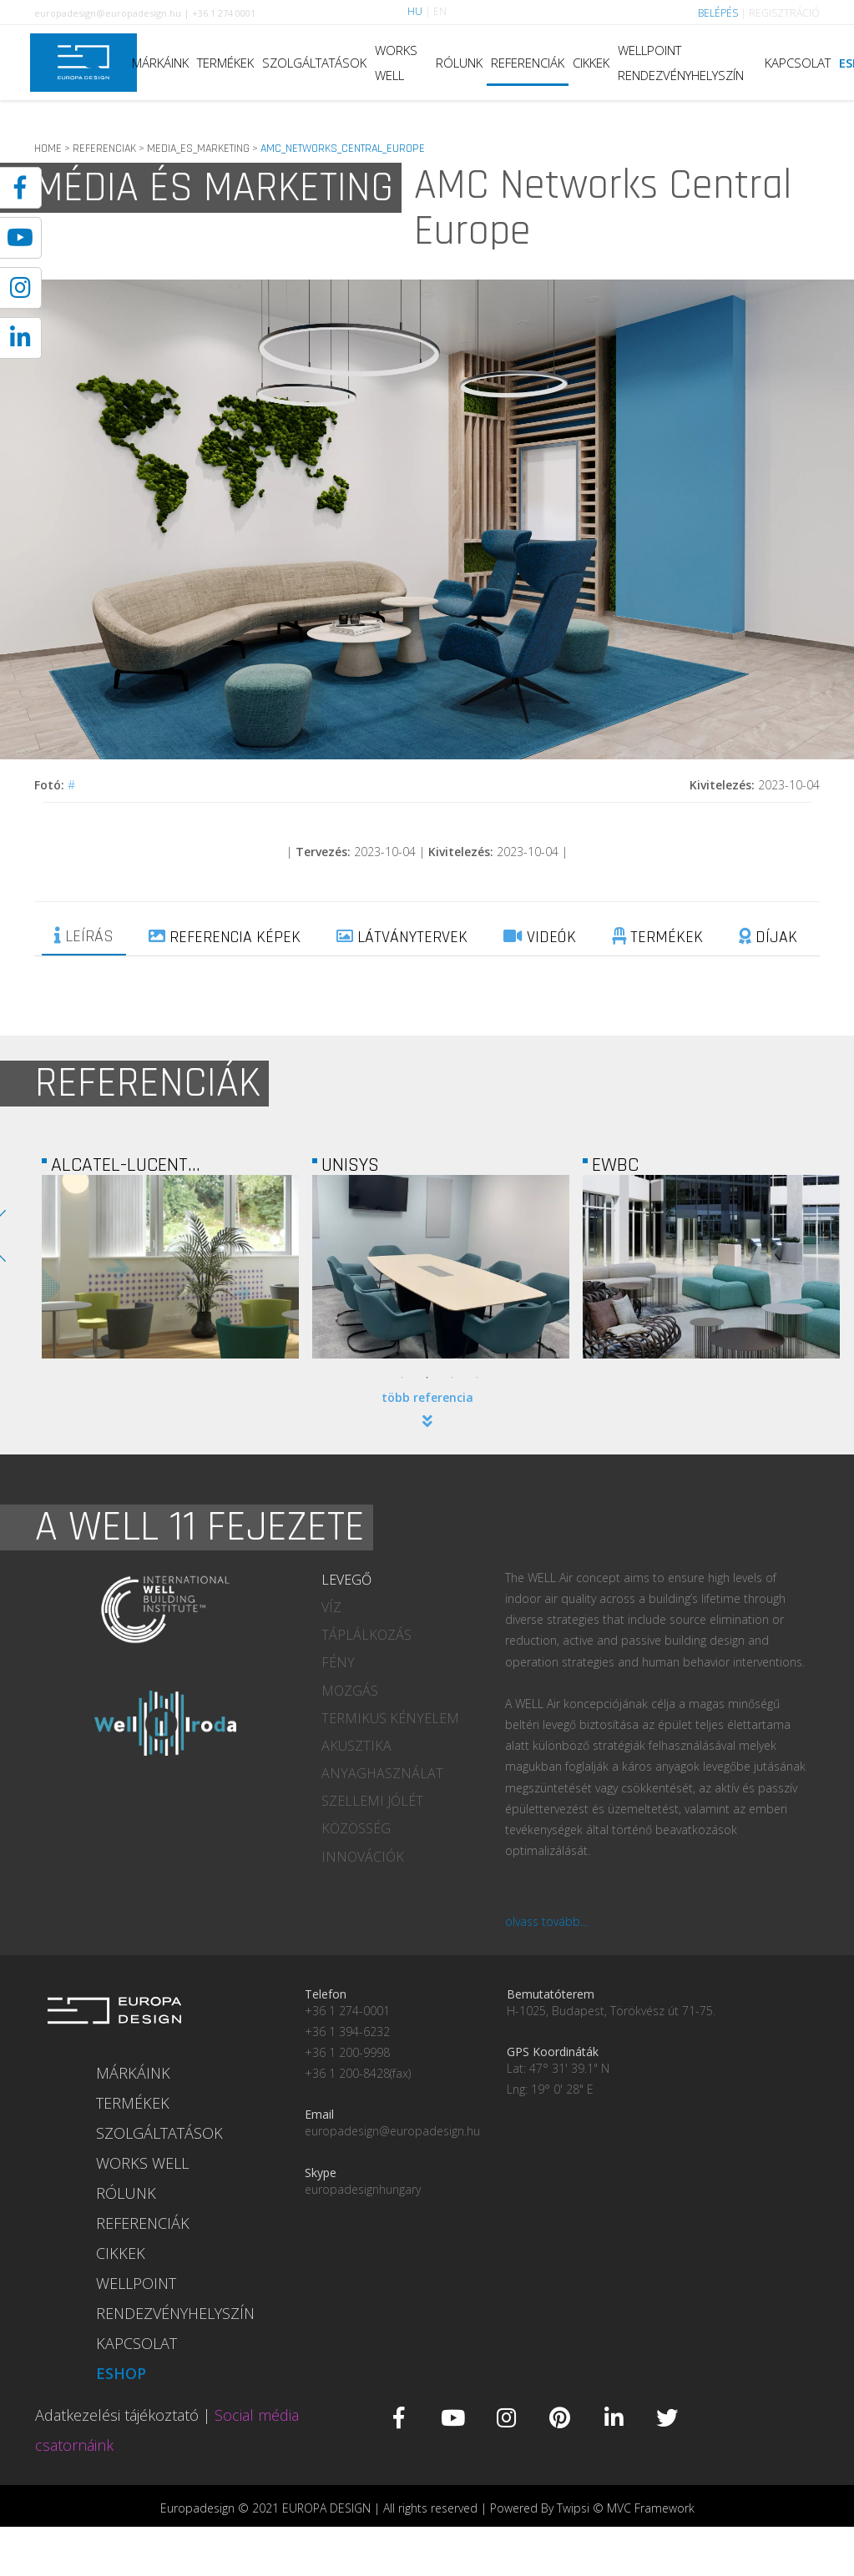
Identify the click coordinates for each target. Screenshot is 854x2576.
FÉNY (338, 1662)
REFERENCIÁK (527, 62)
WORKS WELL (396, 62)
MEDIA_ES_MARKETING (198, 148)
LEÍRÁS (84, 936)
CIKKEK (591, 62)
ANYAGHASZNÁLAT (382, 1773)
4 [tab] (477, 1377)
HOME (48, 148)
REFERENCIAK (104, 148)
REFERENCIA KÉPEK (225, 937)
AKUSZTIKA (356, 1746)
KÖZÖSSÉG (356, 1828)
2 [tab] (427, 1377)
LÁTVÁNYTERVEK (401, 937)
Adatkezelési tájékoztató (117, 2415)
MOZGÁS (349, 1690)
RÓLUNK (459, 62)
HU (414, 11)
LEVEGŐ (346, 1579)
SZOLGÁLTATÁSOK (314, 62)
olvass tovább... (546, 1921)
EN (440, 11)
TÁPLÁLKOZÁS (366, 1635)
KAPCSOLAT (798, 62)
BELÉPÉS (718, 13)
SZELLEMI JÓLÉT (372, 1801)
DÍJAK (768, 937)
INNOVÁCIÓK (362, 1857)
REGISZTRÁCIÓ (784, 13)
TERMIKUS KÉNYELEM (390, 1718)
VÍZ (331, 1607)
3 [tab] (452, 1377)
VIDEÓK (539, 937)
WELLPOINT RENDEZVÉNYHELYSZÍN (681, 62)
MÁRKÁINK (160, 62)
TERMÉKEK (225, 62)
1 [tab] (402, 1377)
